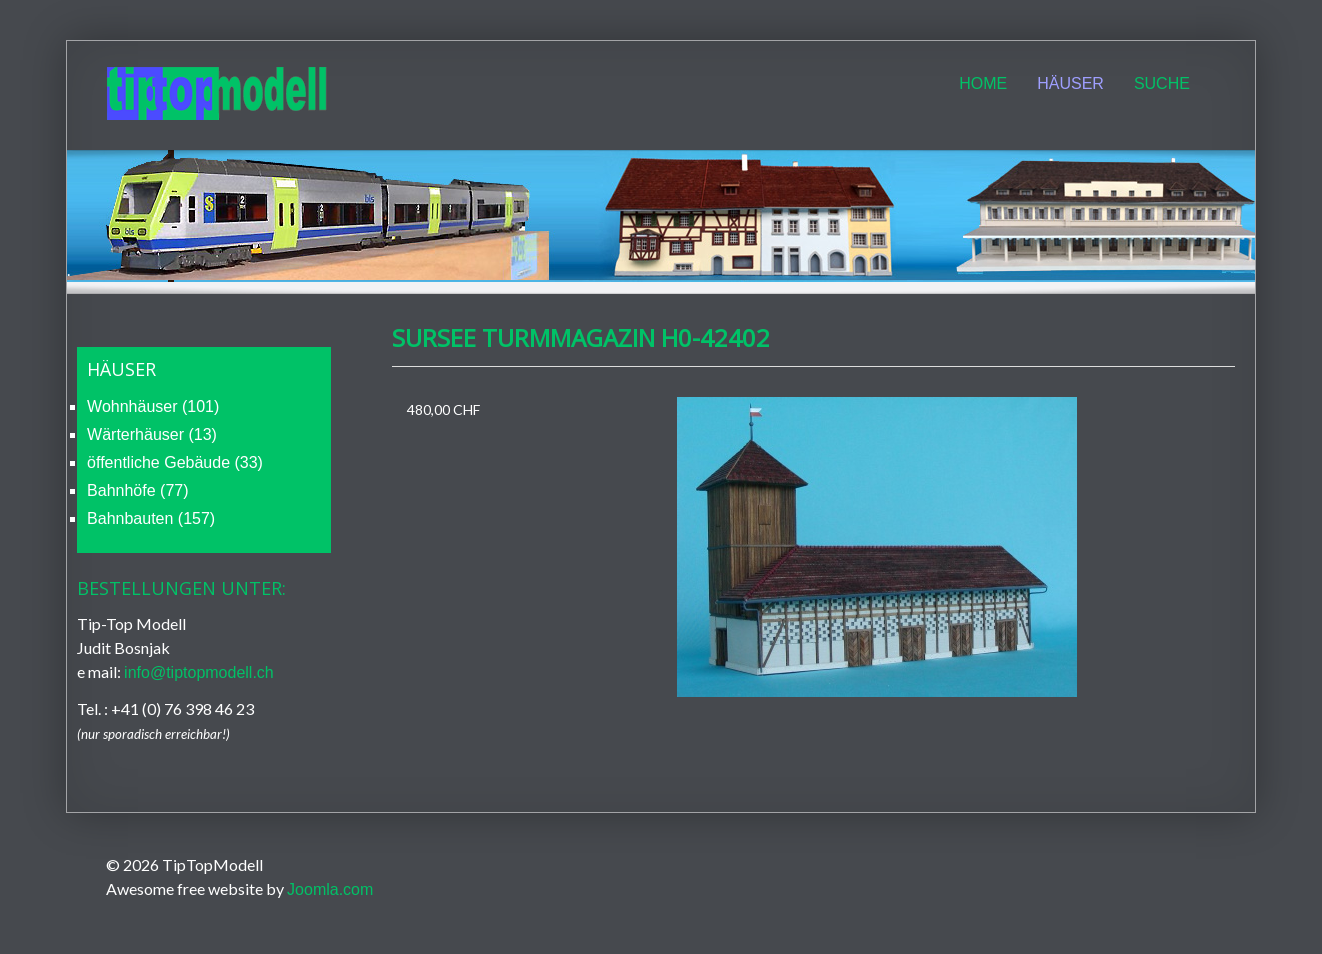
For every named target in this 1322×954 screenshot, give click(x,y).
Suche (1162, 83)
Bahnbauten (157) (151, 518)
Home (983, 83)
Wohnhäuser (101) (153, 406)
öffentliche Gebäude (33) (175, 462)
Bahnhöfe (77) (137, 490)
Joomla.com (330, 889)
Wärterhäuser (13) (152, 434)
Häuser (1070, 83)
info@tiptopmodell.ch (199, 672)
